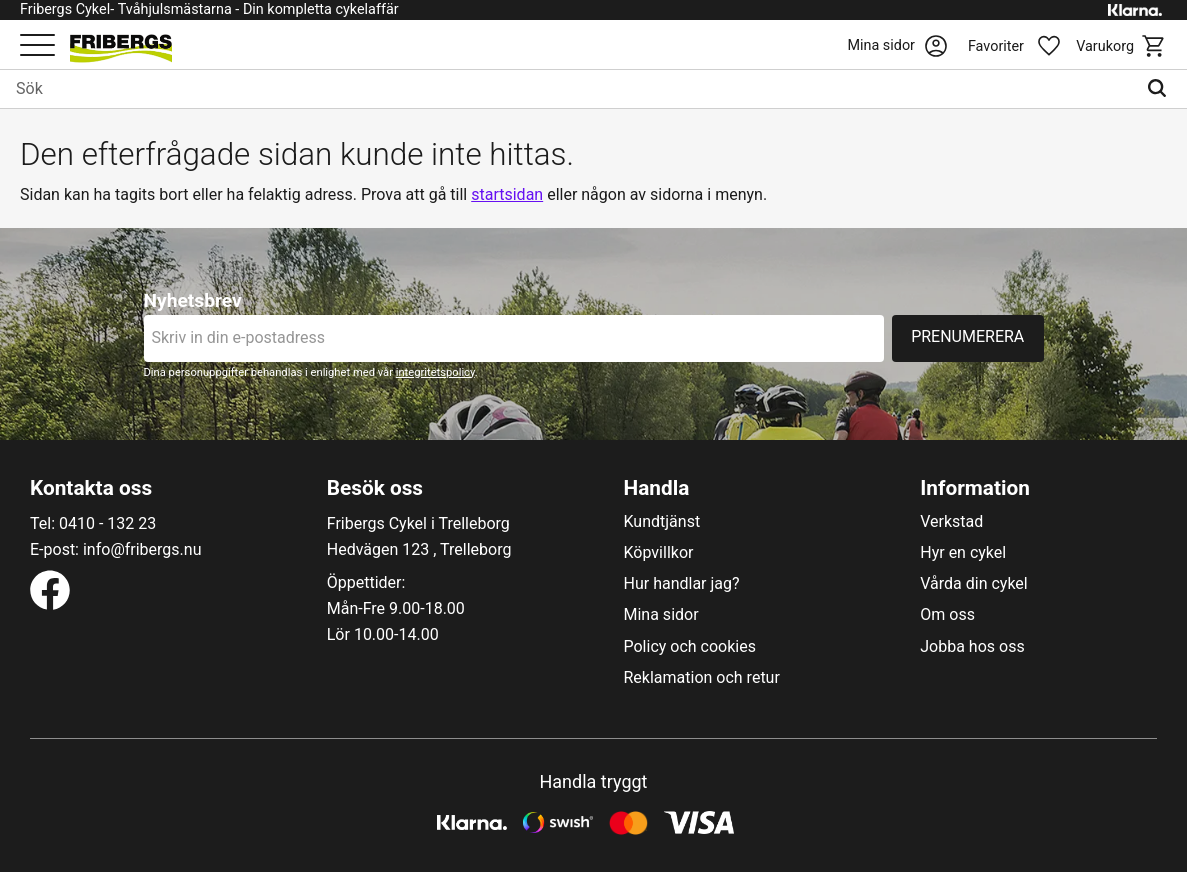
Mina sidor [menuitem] (661, 615)
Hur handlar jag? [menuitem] (682, 584)
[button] (37, 46)
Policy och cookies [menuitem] (690, 647)
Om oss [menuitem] (947, 615)
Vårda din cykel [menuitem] (974, 584)
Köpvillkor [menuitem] (659, 553)
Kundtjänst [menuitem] (662, 522)
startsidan (507, 194)
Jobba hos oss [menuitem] (972, 647)
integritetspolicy (435, 372)
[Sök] (1161, 89)
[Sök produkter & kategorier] (568, 89)
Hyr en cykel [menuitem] (963, 553)
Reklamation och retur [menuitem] (702, 678)
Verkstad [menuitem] (951, 522)
